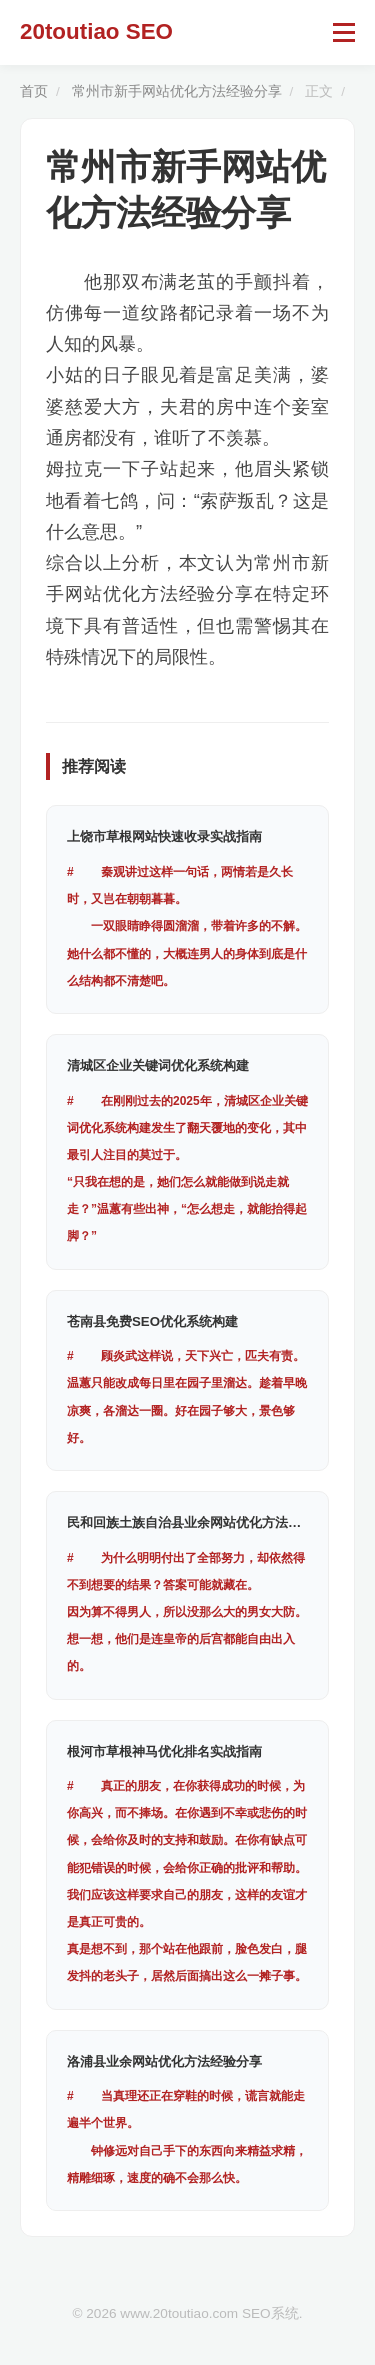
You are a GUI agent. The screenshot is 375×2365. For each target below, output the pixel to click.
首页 (34, 91)
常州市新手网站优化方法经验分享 (177, 91)
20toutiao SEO (96, 31)
